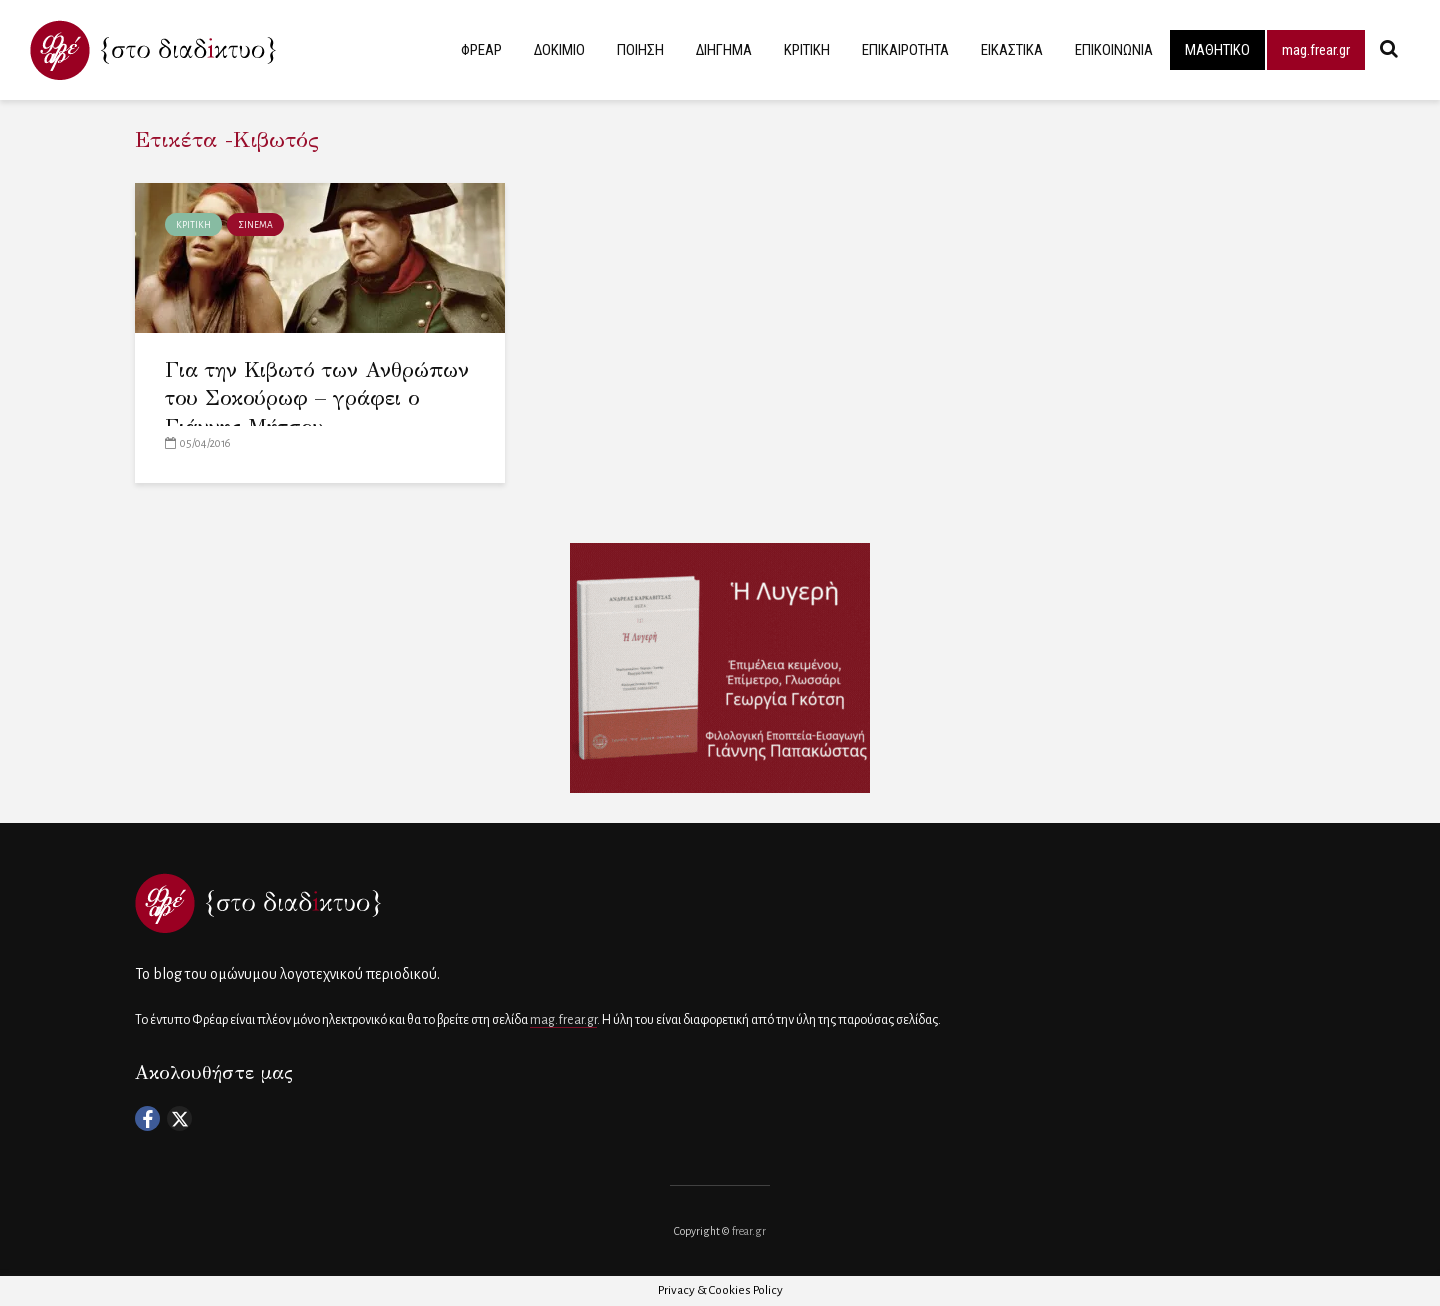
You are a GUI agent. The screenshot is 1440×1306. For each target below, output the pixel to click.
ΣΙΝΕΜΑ (255, 225)
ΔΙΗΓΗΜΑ (724, 50)
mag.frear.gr (1316, 50)
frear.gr (749, 1231)
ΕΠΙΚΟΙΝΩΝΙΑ (1114, 50)
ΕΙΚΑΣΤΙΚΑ (1012, 50)
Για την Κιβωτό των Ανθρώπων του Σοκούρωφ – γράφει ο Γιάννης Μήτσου (317, 398)
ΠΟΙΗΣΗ (640, 50)
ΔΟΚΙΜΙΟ (559, 50)
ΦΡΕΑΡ (481, 50)
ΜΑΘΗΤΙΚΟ (1217, 50)
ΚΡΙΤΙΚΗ (807, 50)
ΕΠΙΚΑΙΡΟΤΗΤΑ (905, 50)
